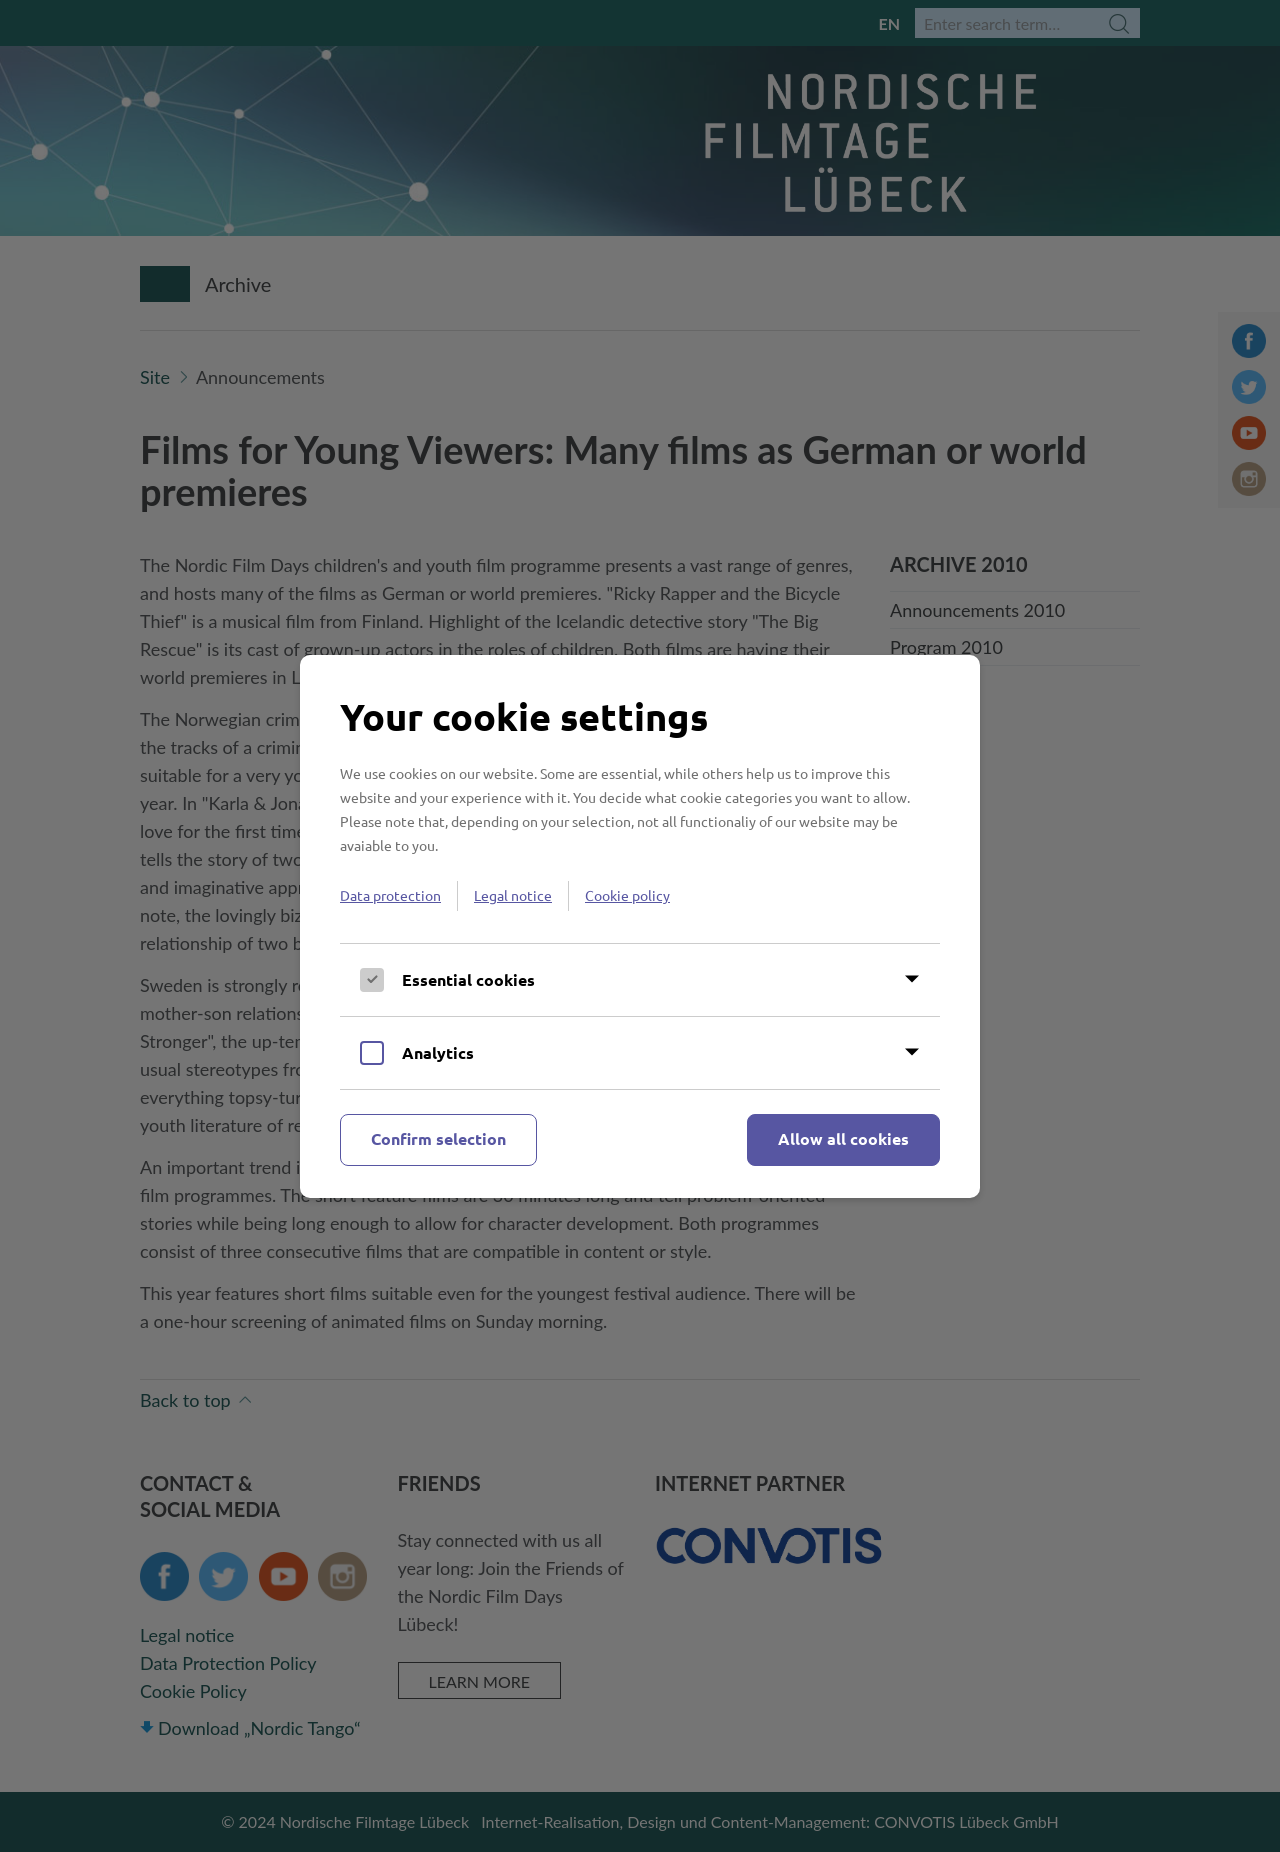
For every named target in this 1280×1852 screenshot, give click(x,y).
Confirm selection (438, 1138)
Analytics (438, 1052)
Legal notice (513, 895)
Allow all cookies (843, 1138)
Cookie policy (627, 895)
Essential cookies (468, 979)
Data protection (390, 895)
